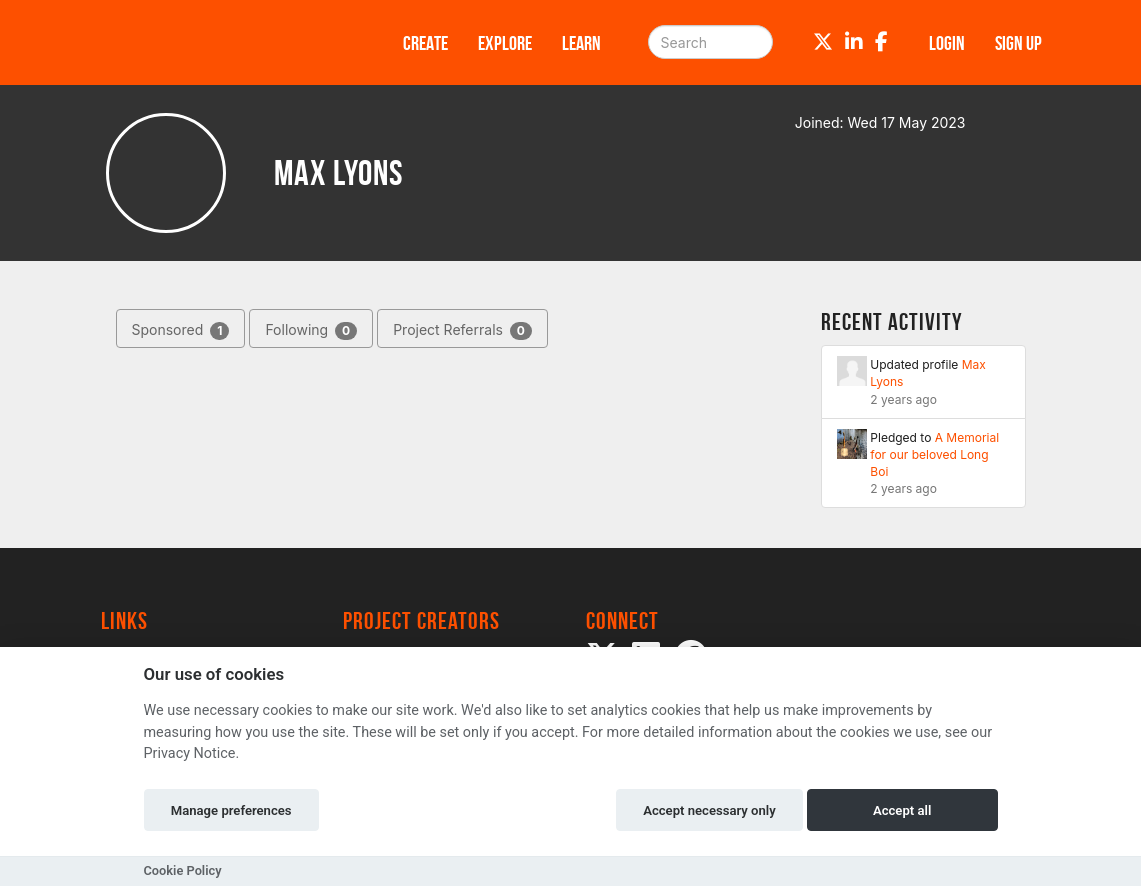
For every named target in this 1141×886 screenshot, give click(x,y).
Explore (505, 43)
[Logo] (226, 42)
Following (311, 330)
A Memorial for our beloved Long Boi (934, 454)
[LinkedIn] (854, 42)
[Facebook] (881, 42)
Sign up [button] (1018, 43)
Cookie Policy (183, 870)
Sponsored (181, 330)
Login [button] (947, 43)
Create (425, 43)
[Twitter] (823, 42)
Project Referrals (462, 330)
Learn (581, 43)
